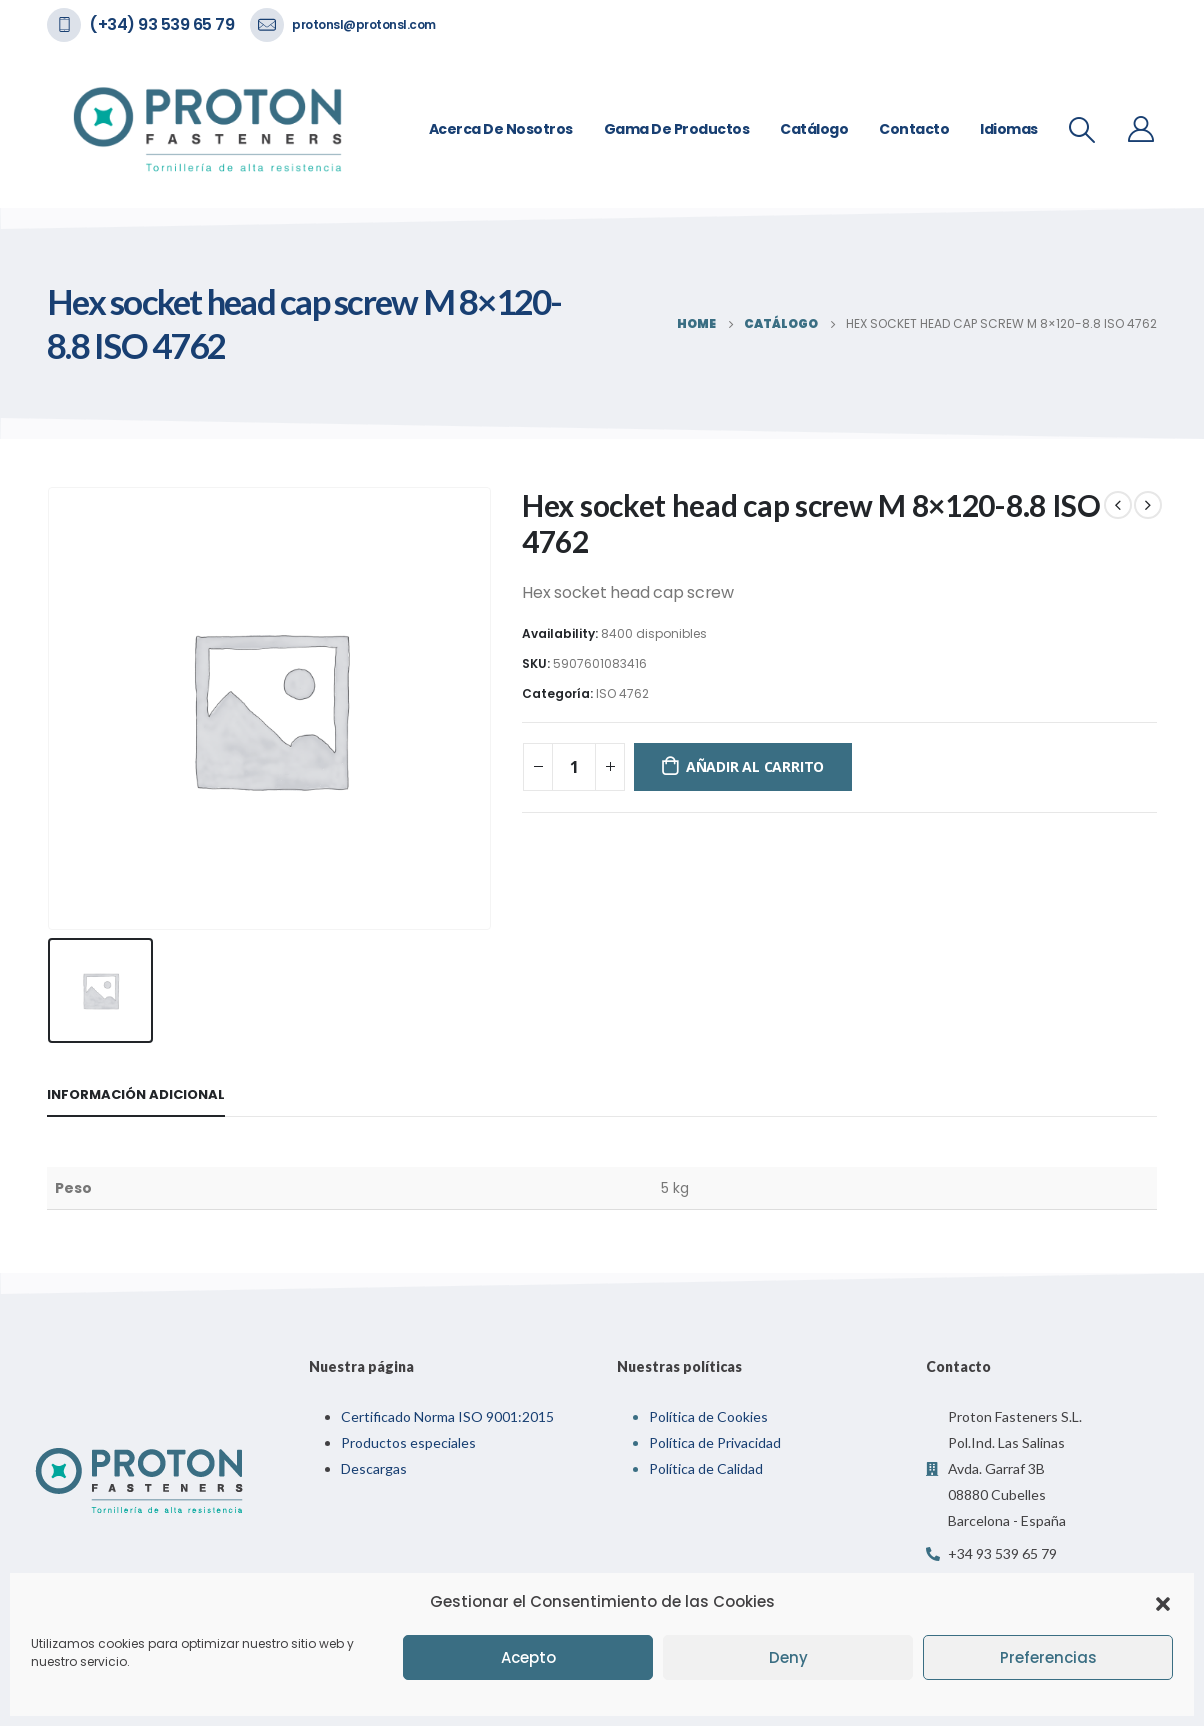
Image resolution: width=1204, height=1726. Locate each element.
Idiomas (1009, 129)
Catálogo (814, 129)
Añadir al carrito (755, 766)
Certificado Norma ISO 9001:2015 (447, 1416)
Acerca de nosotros (501, 129)
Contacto (914, 129)
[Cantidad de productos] (574, 767)
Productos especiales (408, 1442)
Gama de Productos (677, 129)
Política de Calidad (706, 1468)
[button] (1163, 1602)
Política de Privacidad (715, 1442)
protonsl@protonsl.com (364, 24)
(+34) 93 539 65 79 (161, 24)
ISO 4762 (622, 693)
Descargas (374, 1468)
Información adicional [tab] (136, 1094)
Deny (788, 1657)
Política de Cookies (708, 1416)
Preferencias (1048, 1657)
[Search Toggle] (1082, 130)
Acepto (528, 1657)
